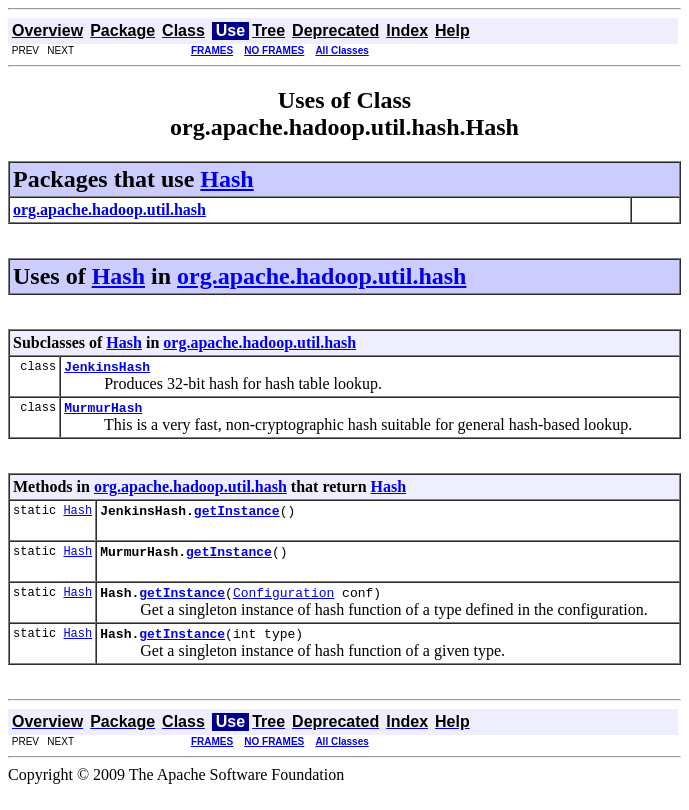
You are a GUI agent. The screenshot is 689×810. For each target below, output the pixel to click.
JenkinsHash (107, 369)
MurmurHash (103, 413)
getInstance (237, 519)
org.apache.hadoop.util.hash (321, 276)
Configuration (283, 607)
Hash (226, 179)
